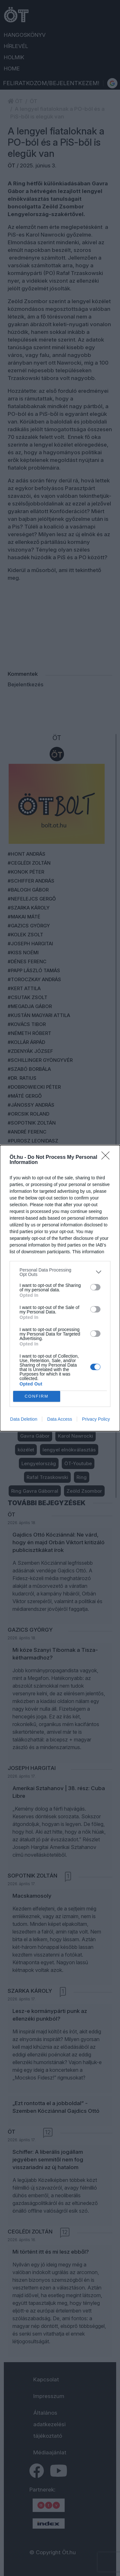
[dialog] (60, 1288)
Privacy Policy (96, 1419)
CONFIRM (37, 1395)
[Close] (107, 1157)
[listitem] (60, 1272)
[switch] (95, 1287)
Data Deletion (23, 1419)
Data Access (59, 1419)
